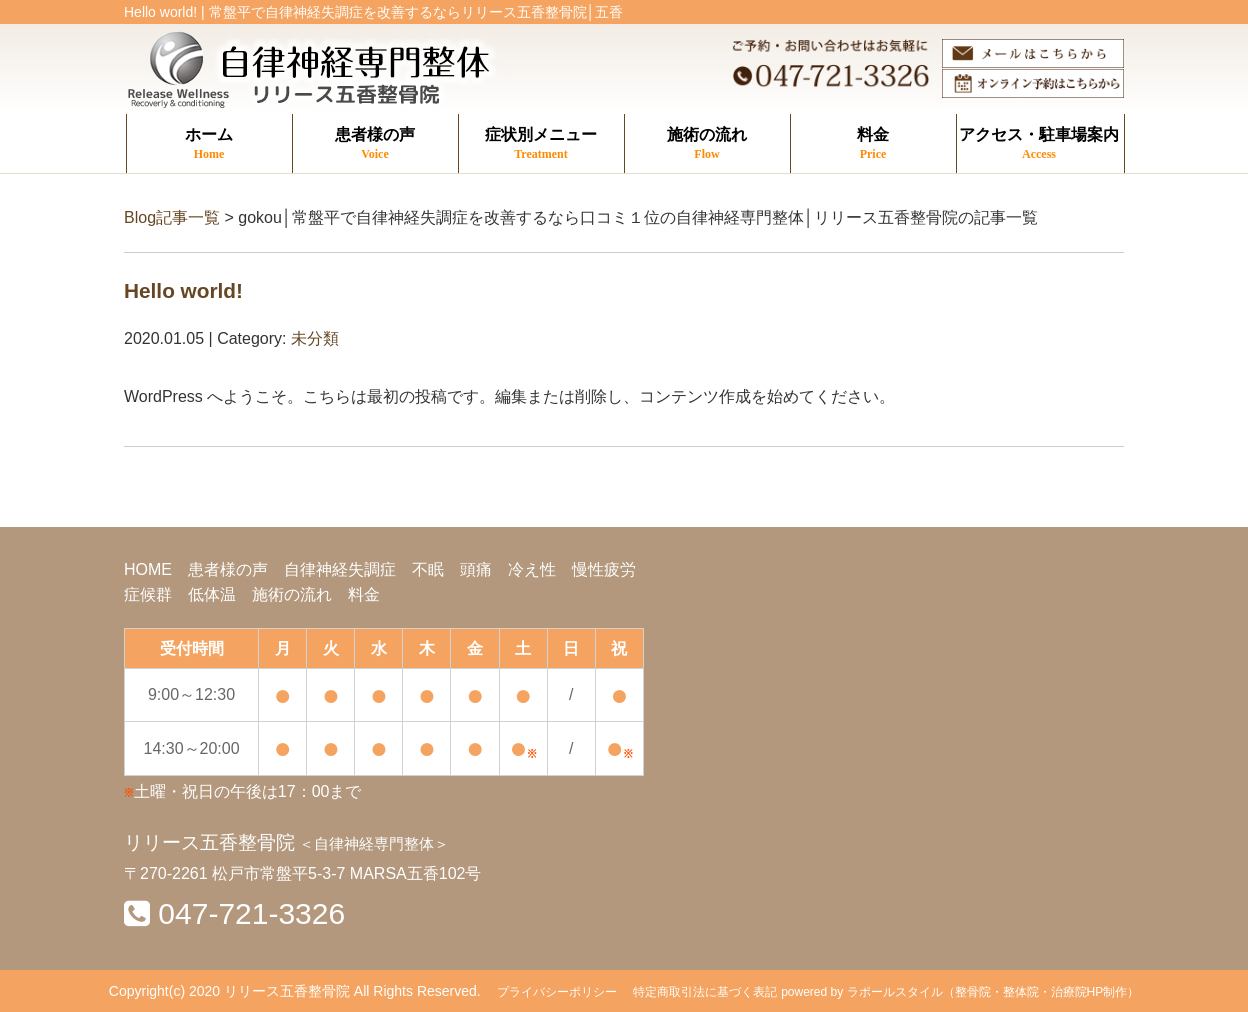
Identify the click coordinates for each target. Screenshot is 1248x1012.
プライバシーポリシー (557, 992)
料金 (873, 144)
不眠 (428, 569)
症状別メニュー (541, 144)
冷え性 (532, 569)
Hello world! (183, 290)
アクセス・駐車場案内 (1039, 144)
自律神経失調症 (340, 569)
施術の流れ (707, 144)
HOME (148, 569)
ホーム (209, 144)
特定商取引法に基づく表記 (705, 992)
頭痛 (476, 569)
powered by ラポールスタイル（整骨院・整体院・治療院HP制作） (960, 992)
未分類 (315, 338)
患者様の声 (375, 144)
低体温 (212, 594)
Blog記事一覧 (172, 217)
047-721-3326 (251, 913)
